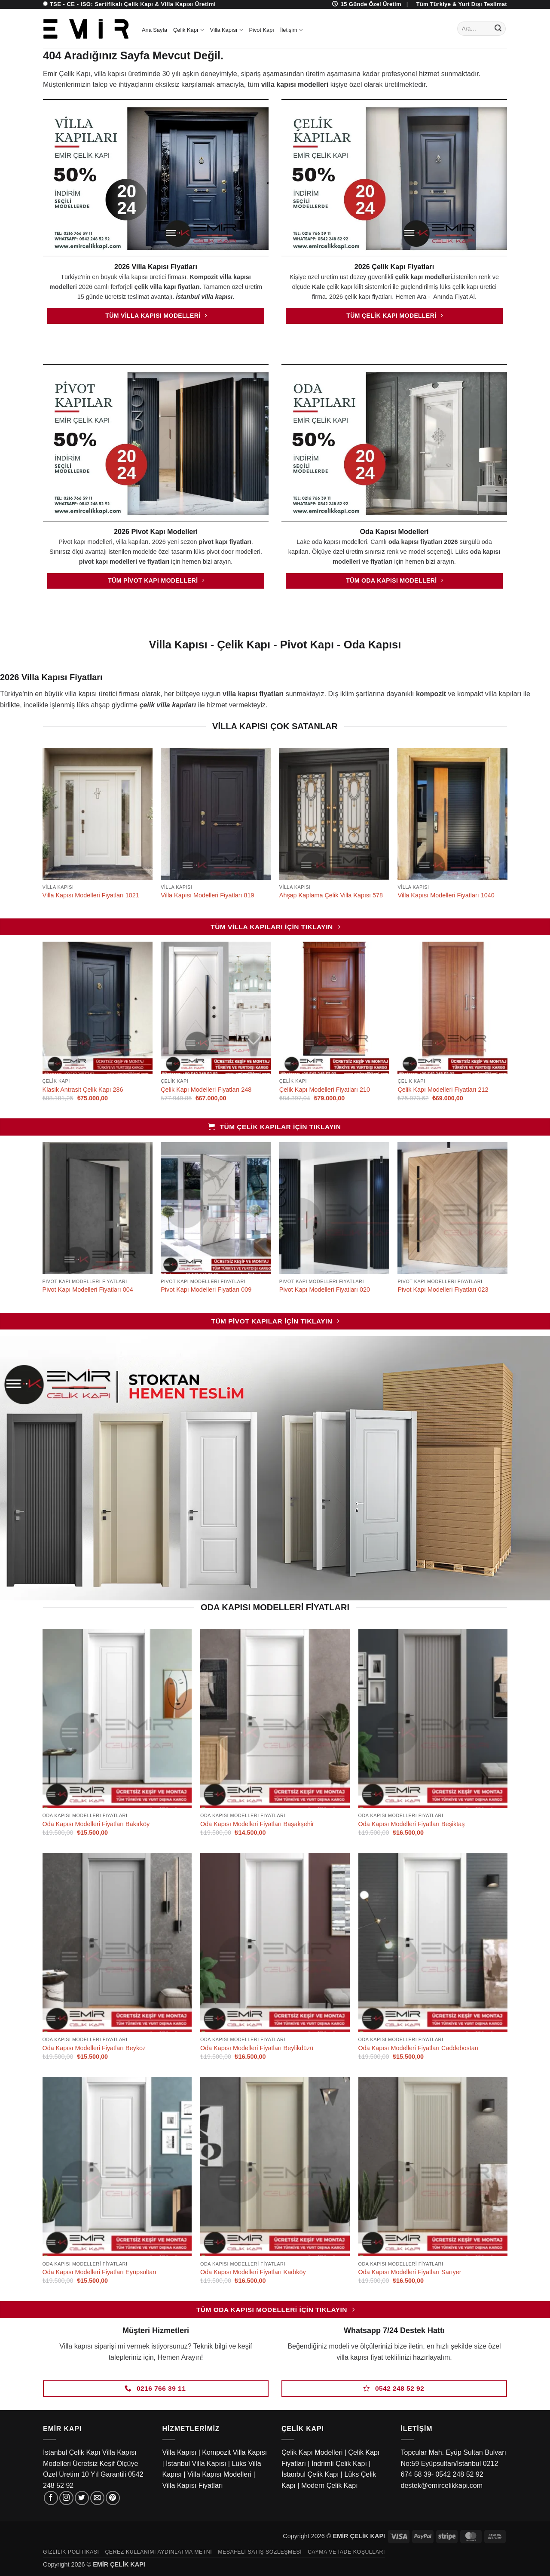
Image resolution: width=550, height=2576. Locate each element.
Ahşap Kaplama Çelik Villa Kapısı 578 (331, 895)
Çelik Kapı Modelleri (311, 2452)
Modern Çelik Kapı (329, 2485)
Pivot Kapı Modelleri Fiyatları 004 (88, 1289)
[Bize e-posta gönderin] (97, 2498)
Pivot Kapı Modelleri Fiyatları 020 (324, 1289)
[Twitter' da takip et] (82, 2498)
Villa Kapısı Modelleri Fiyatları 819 (207, 895)
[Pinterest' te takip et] (113, 2498)
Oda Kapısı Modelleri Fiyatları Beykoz (94, 2048)
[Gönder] (498, 28)
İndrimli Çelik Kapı (339, 2463)
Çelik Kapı (188, 30)
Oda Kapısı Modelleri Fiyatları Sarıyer (409, 2272)
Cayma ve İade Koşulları (346, 2552)
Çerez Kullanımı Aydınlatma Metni (158, 2552)
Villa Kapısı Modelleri (219, 2474)
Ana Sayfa (154, 30)
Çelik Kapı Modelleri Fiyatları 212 (442, 1089)
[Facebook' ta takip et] (51, 2498)
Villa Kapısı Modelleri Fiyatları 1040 (445, 895)
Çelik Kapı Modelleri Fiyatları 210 (324, 1089)
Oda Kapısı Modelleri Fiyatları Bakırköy (96, 1824)
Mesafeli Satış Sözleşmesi (260, 2552)
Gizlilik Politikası (71, 2552)
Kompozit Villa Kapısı (234, 2452)
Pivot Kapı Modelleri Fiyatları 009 (206, 1289)
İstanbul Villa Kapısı (196, 2463)
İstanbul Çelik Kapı (310, 2474)
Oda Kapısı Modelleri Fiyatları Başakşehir (257, 1824)
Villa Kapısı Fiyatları (192, 2485)
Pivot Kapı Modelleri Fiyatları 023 (442, 1289)
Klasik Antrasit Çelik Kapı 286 (83, 1089)
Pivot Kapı (261, 30)
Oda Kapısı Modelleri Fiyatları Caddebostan (418, 2048)
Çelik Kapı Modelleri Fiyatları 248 (206, 1089)
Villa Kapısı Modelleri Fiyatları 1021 (91, 895)
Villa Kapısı (226, 30)
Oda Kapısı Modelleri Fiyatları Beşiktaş (411, 1824)
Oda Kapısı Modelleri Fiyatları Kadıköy (253, 2272)
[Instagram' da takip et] (66, 2498)
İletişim (291, 30)
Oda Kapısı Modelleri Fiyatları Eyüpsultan (99, 2272)
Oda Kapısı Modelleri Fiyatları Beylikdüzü (256, 2048)
